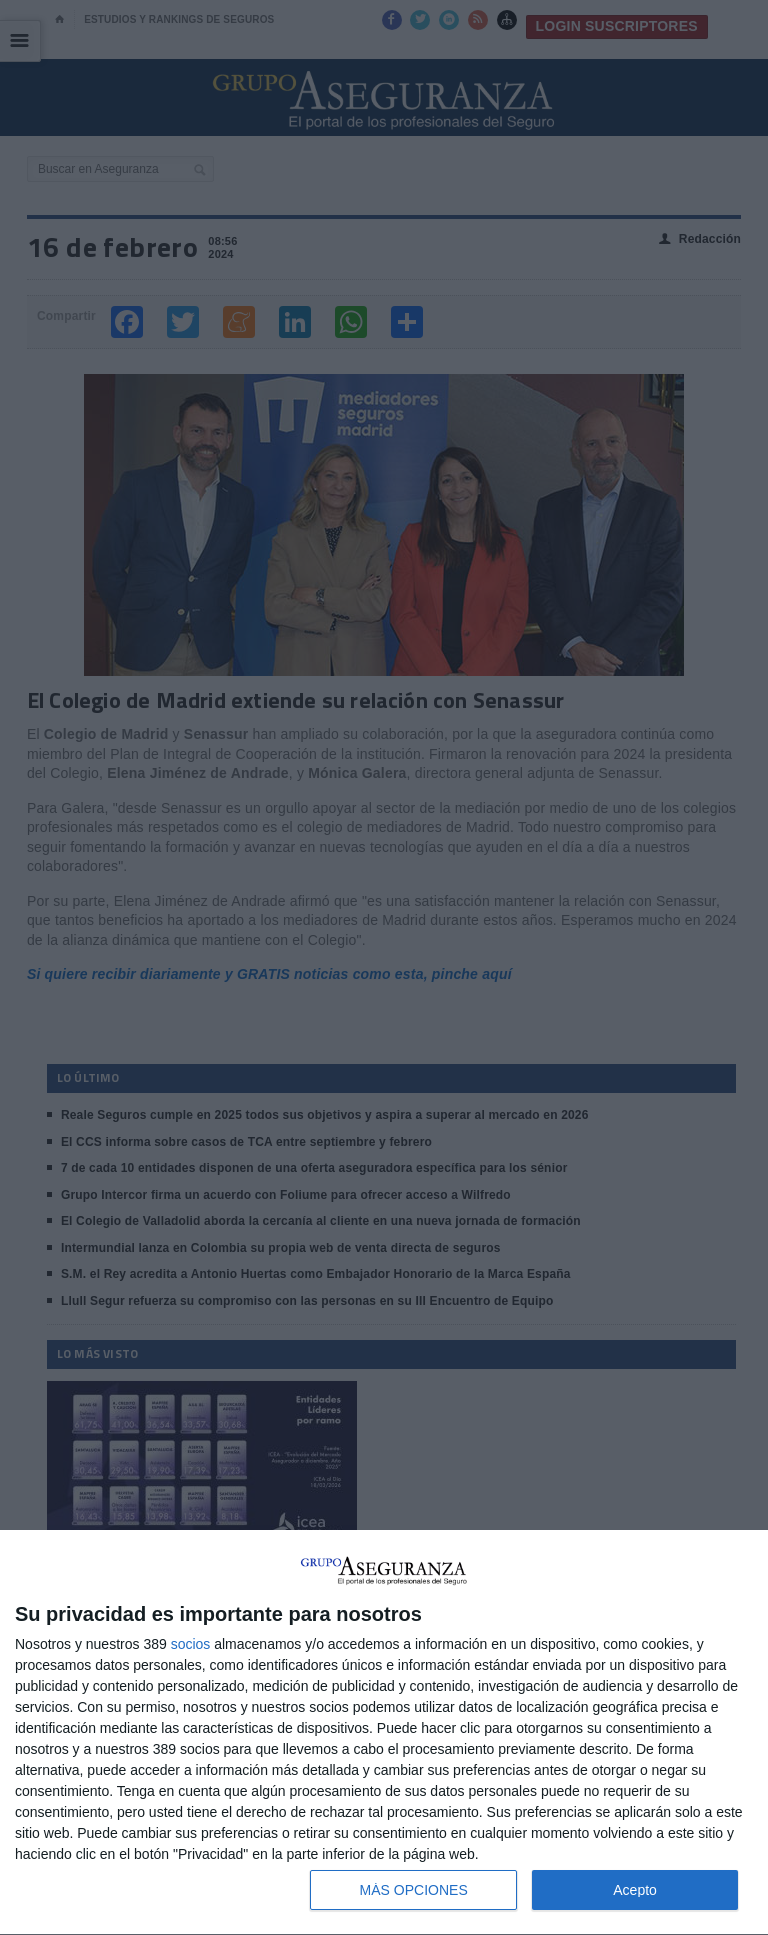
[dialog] (384, 1733)
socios (191, 1644)
